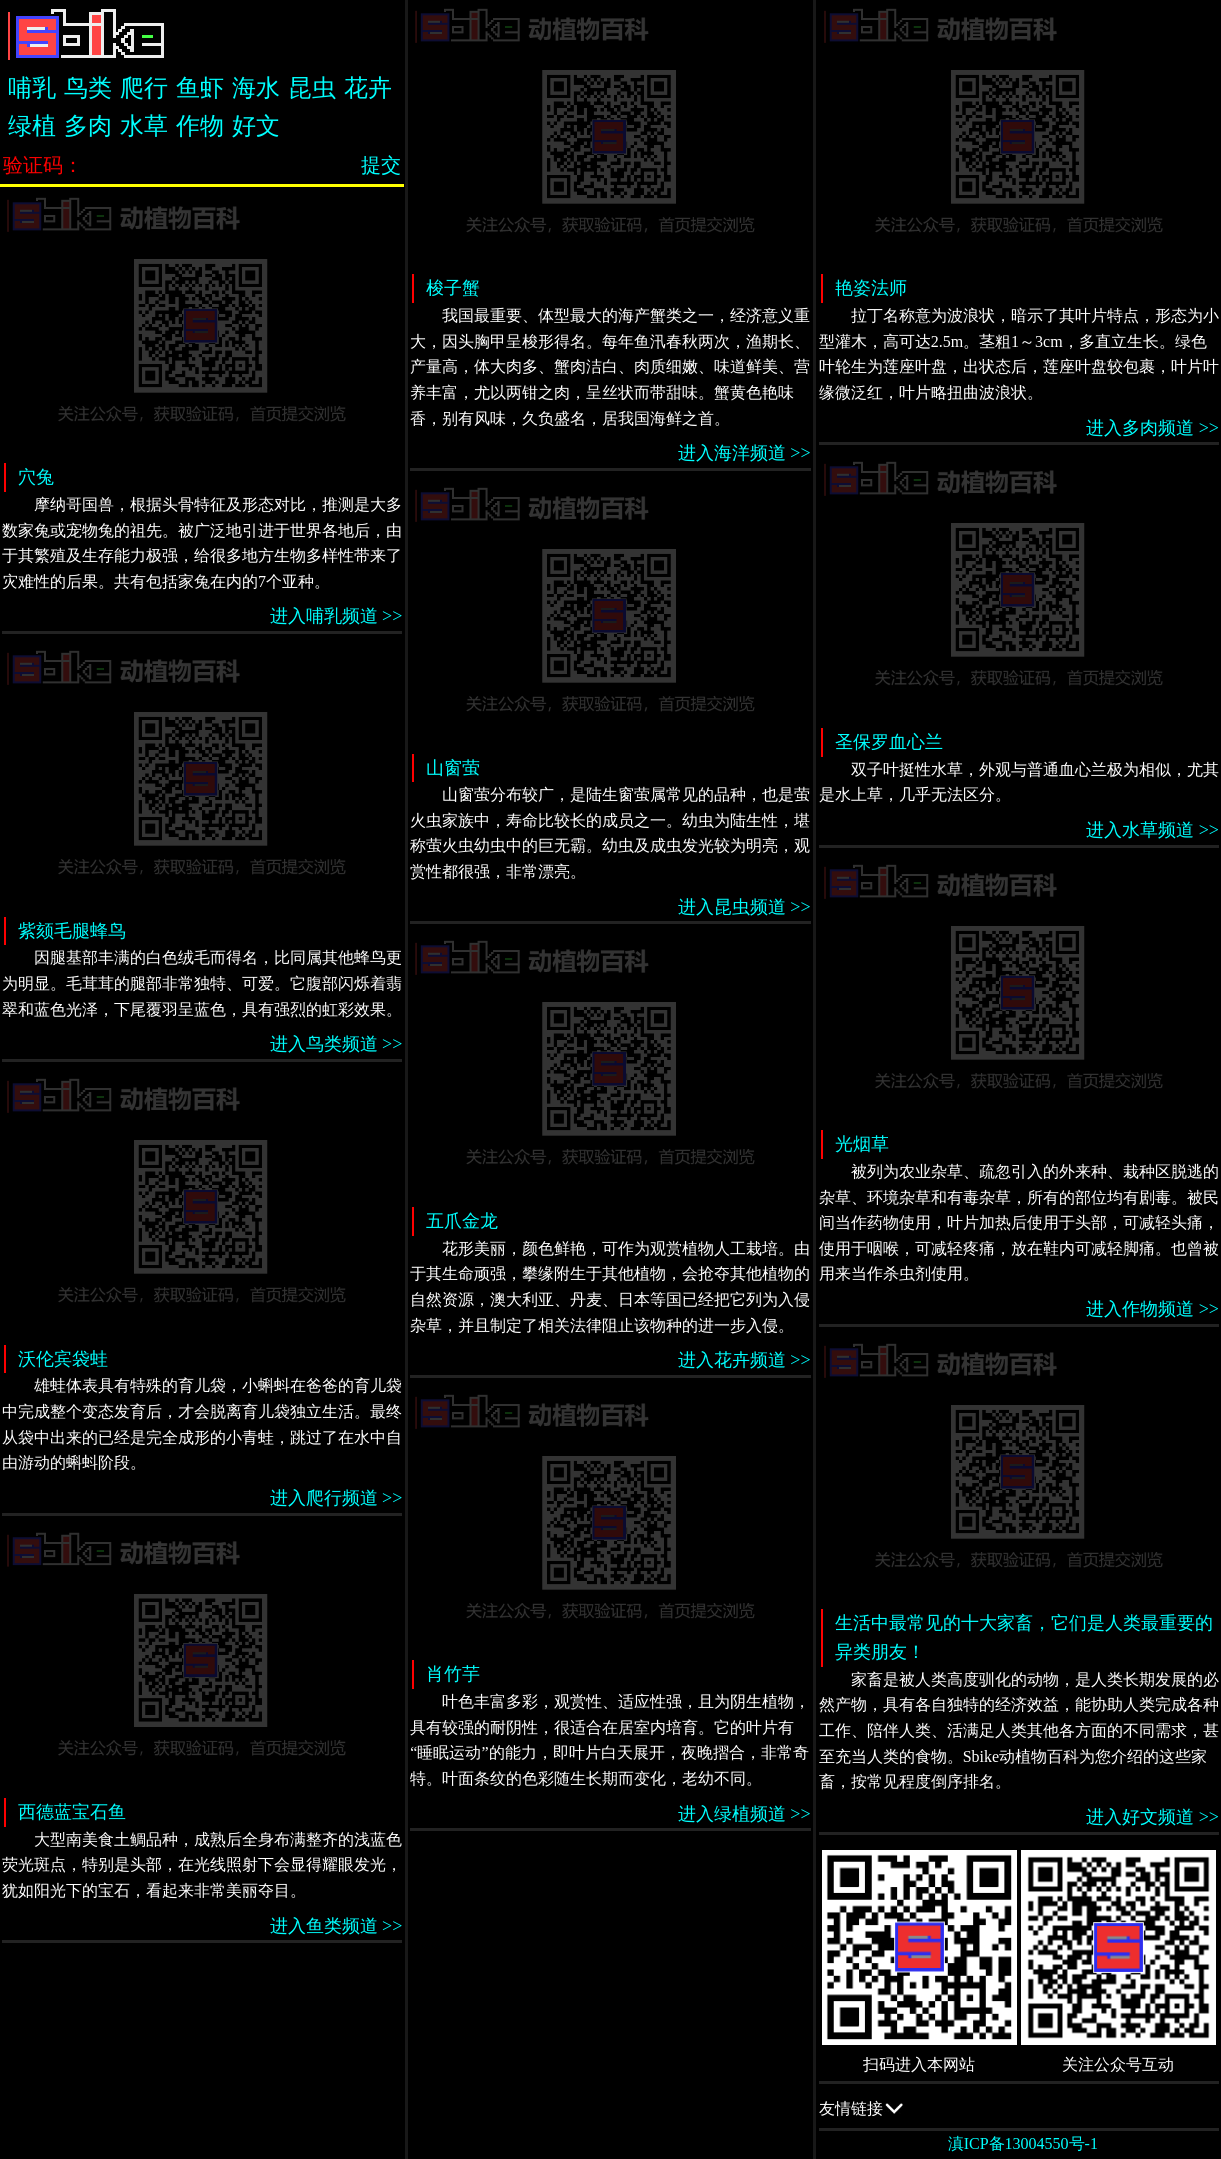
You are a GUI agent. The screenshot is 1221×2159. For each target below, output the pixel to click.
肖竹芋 (453, 1674)
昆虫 (312, 88)
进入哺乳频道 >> (336, 616)
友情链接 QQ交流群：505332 (1019, 2107)
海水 (256, 88)
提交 (381, 165)
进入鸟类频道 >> (336, 1044)
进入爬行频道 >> (336, 1498)
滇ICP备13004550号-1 (1023, 2143)
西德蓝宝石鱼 (72, 1812)
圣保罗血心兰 (889, 742)
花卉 (368, 88)
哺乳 (32, 88)
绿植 (32, 126)
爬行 (144, 88)
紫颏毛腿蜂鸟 (72, 931)
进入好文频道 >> (1152, 1817)
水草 (144, 126)
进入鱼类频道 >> (336, 1926)
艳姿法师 (871, 288)
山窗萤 (453, 768)
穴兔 (36, 477)
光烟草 (862, 1144)
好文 (256, 126)
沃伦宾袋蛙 (63, 1359)
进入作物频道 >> (1152, 1309)
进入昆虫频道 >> (744, 907)
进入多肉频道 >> (1152, 428)
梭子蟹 (453, 288)
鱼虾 (200, 88)
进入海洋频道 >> (744, 453)
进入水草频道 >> (1152, 830)
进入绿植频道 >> (744, 1814)
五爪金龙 (462, 1221)
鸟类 (88, 88)
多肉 (88, 126)
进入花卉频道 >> (744, 1360)
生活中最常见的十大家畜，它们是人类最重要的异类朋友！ (1024, 1637)
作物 (200, 126)
